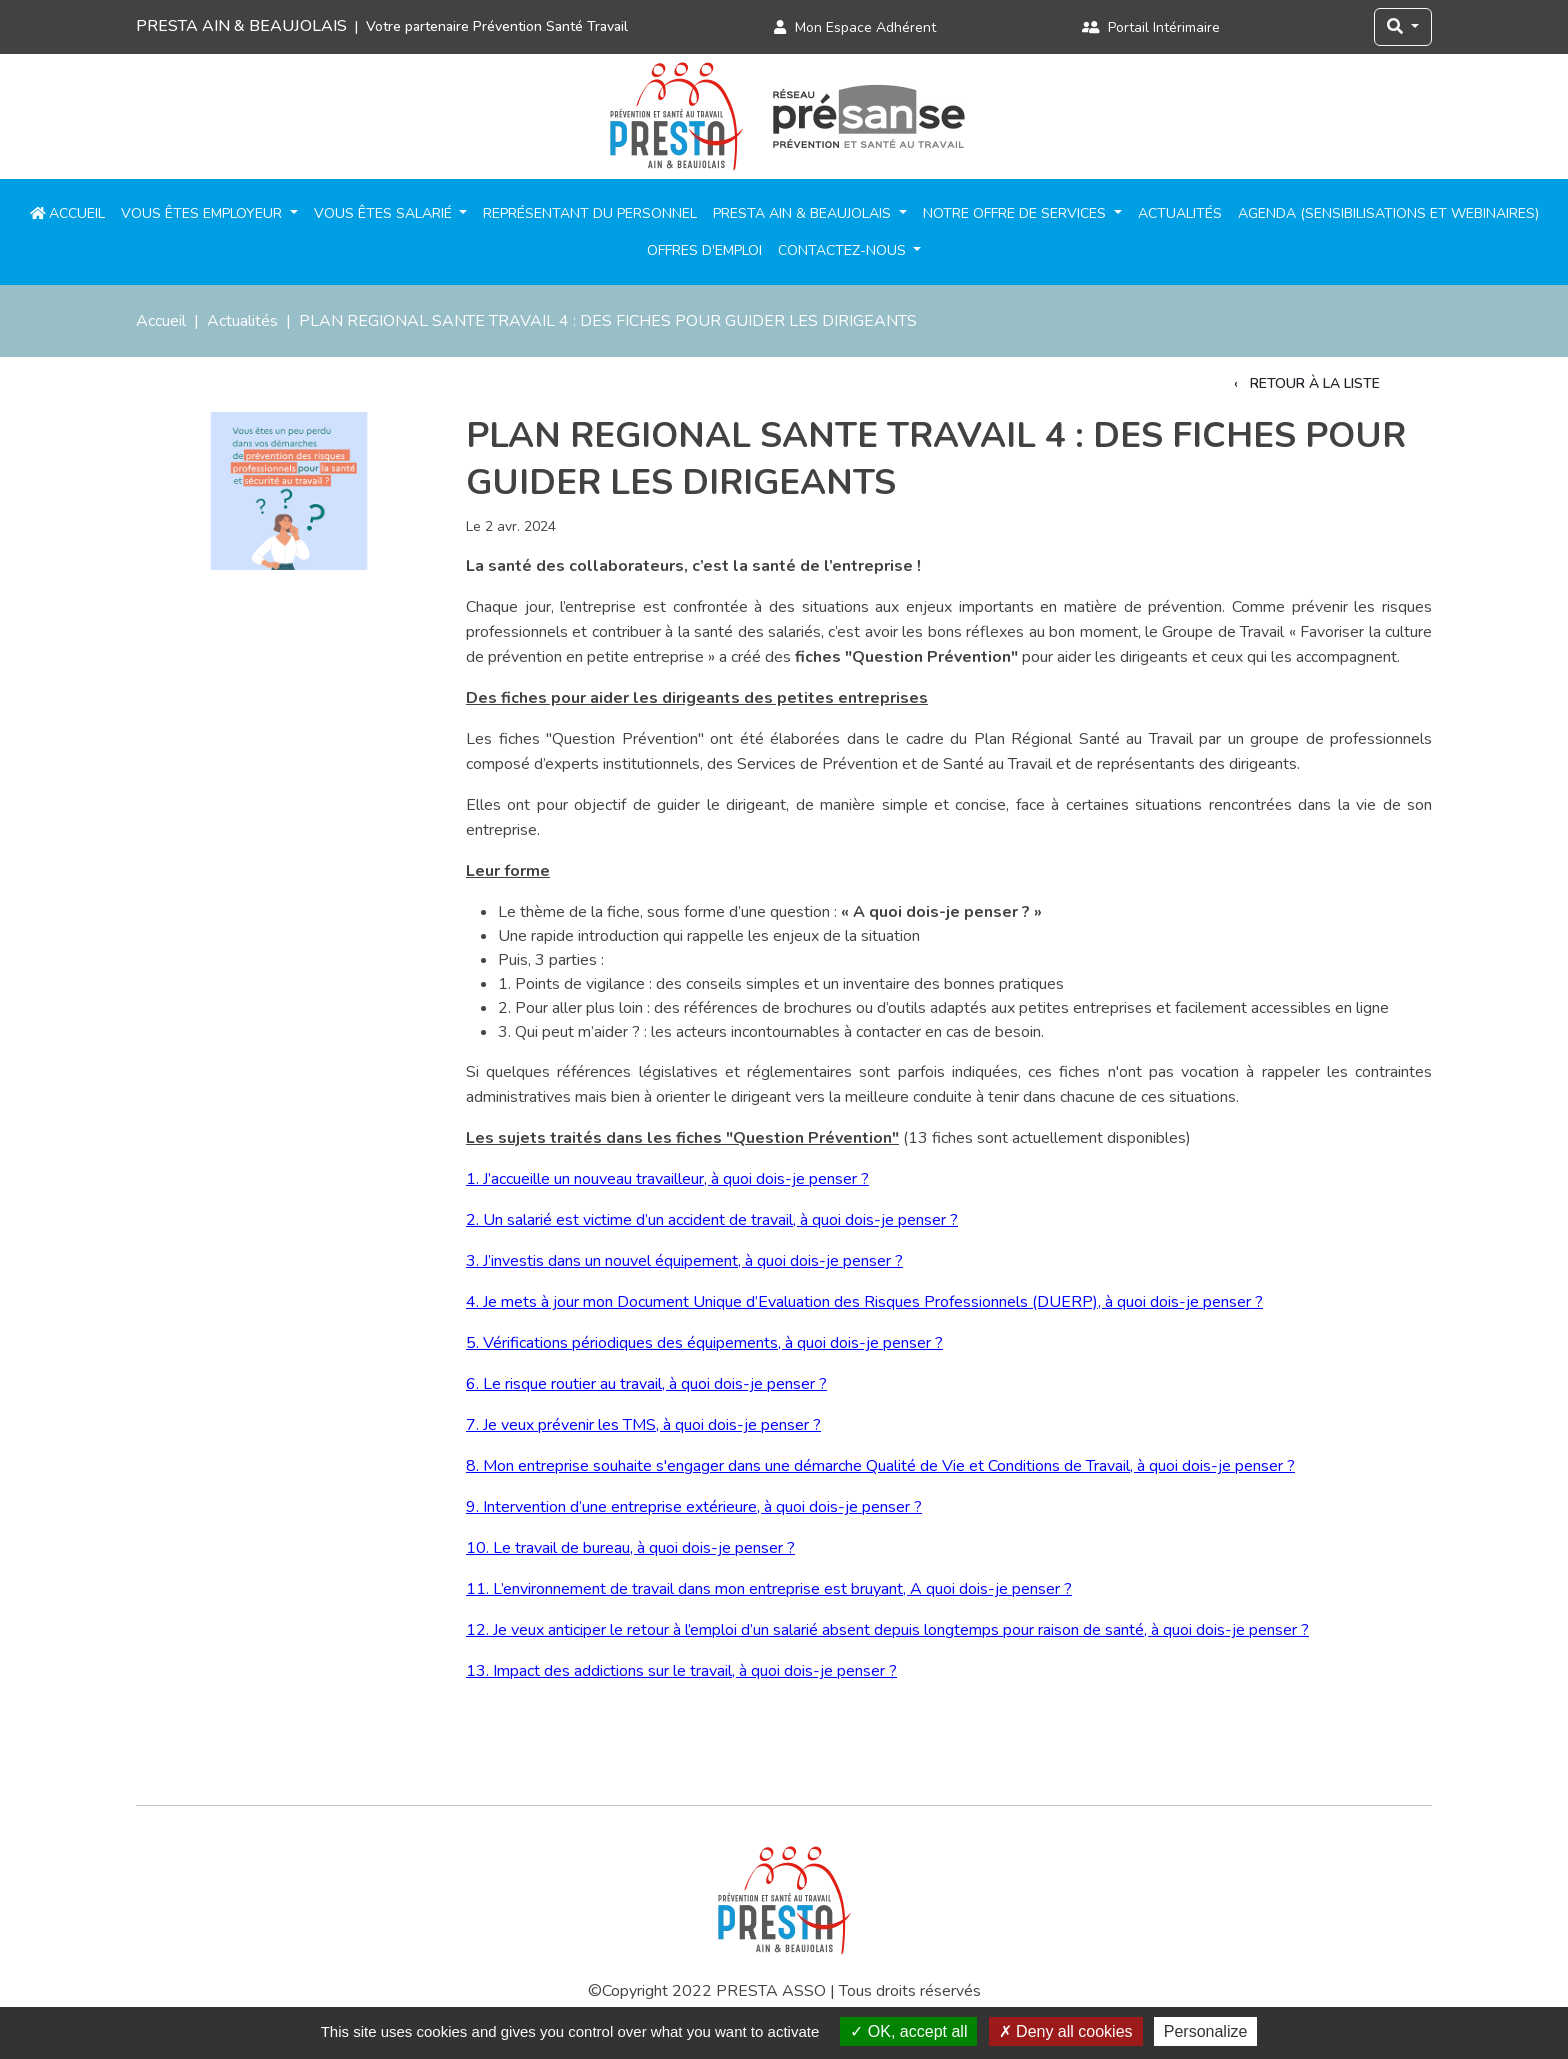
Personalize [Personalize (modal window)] (1206, 2031)
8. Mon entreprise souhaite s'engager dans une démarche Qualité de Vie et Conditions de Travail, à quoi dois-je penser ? (880, 1466)
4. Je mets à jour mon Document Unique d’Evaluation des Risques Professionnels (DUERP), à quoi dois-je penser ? (864, 1302)
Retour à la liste (1313, 383)
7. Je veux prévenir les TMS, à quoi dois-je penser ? (643, 1425)
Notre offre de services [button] (1016, 213)
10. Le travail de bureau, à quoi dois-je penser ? (630, 1548)
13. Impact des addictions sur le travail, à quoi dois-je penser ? (681, 1671)
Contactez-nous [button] (844, 250)
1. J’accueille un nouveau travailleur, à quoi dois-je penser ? (667, 1179)
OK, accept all (908, 2031)
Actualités (1180, 213)
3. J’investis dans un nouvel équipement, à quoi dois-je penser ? (684, 1261)
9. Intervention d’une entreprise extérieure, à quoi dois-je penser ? (694, 1507)
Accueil (68, 213)
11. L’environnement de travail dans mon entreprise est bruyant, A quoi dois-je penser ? (769, 1589)
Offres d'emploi (704, 250)
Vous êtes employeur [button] (203, 213)
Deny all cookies (1066, 2031)
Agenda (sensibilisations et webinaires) (1388, 213)
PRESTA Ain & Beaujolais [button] (804, 213)
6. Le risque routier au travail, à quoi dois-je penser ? (646, 1384)
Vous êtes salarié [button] (385, 213)
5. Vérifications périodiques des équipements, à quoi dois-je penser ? (704, 1343)
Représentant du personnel (590, 213)
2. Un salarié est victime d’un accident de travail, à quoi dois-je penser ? (712, 1220)
